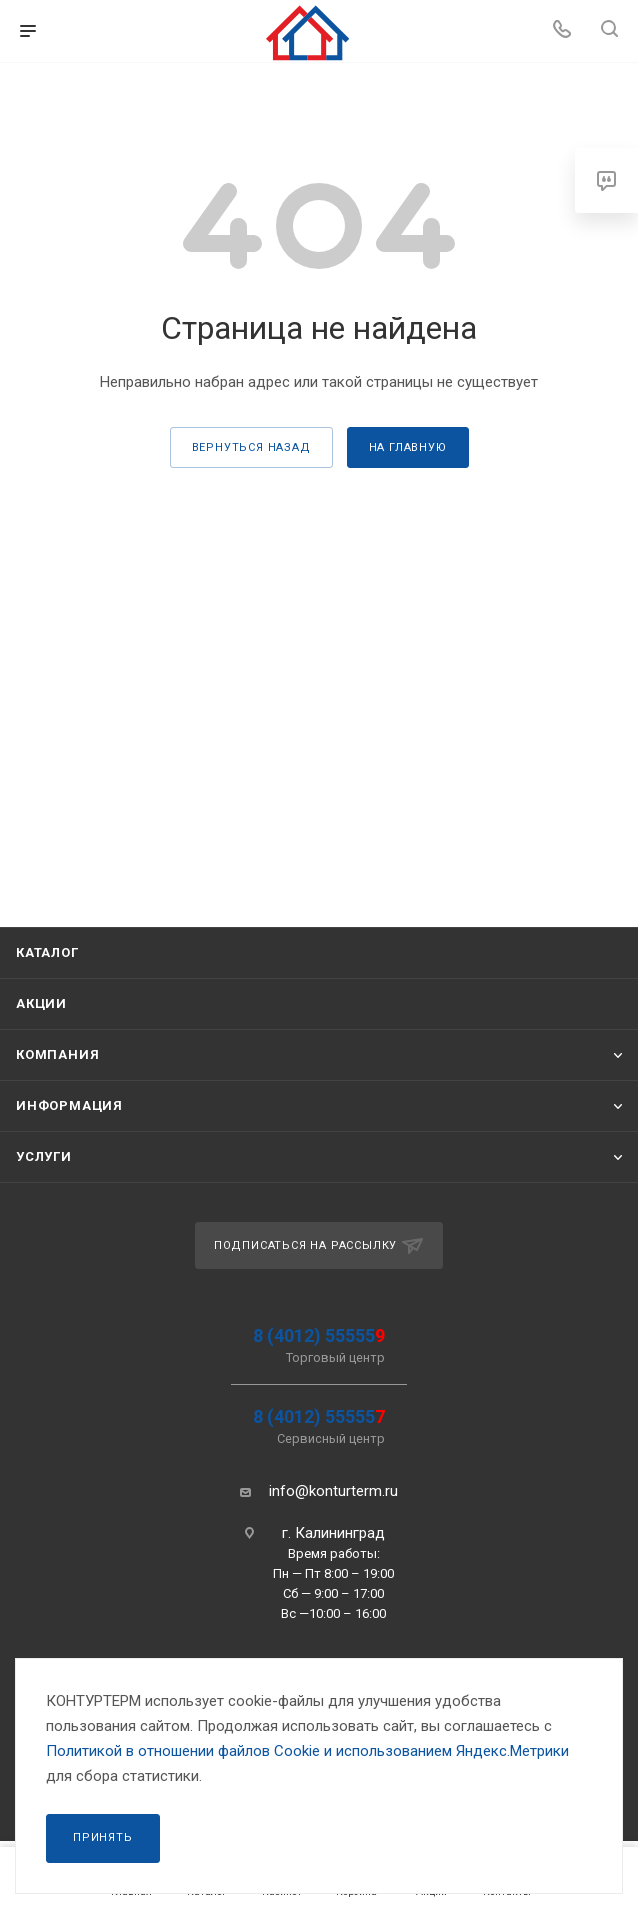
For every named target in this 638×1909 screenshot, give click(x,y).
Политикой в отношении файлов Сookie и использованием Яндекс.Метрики (307, 1751)
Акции (41, 1003)
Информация (69, 1105)
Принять (103, 1837)
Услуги (44, 1156)
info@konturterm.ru (333, 1491)
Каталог (47, 952)
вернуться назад (251, 447)
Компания (57, 1054)
